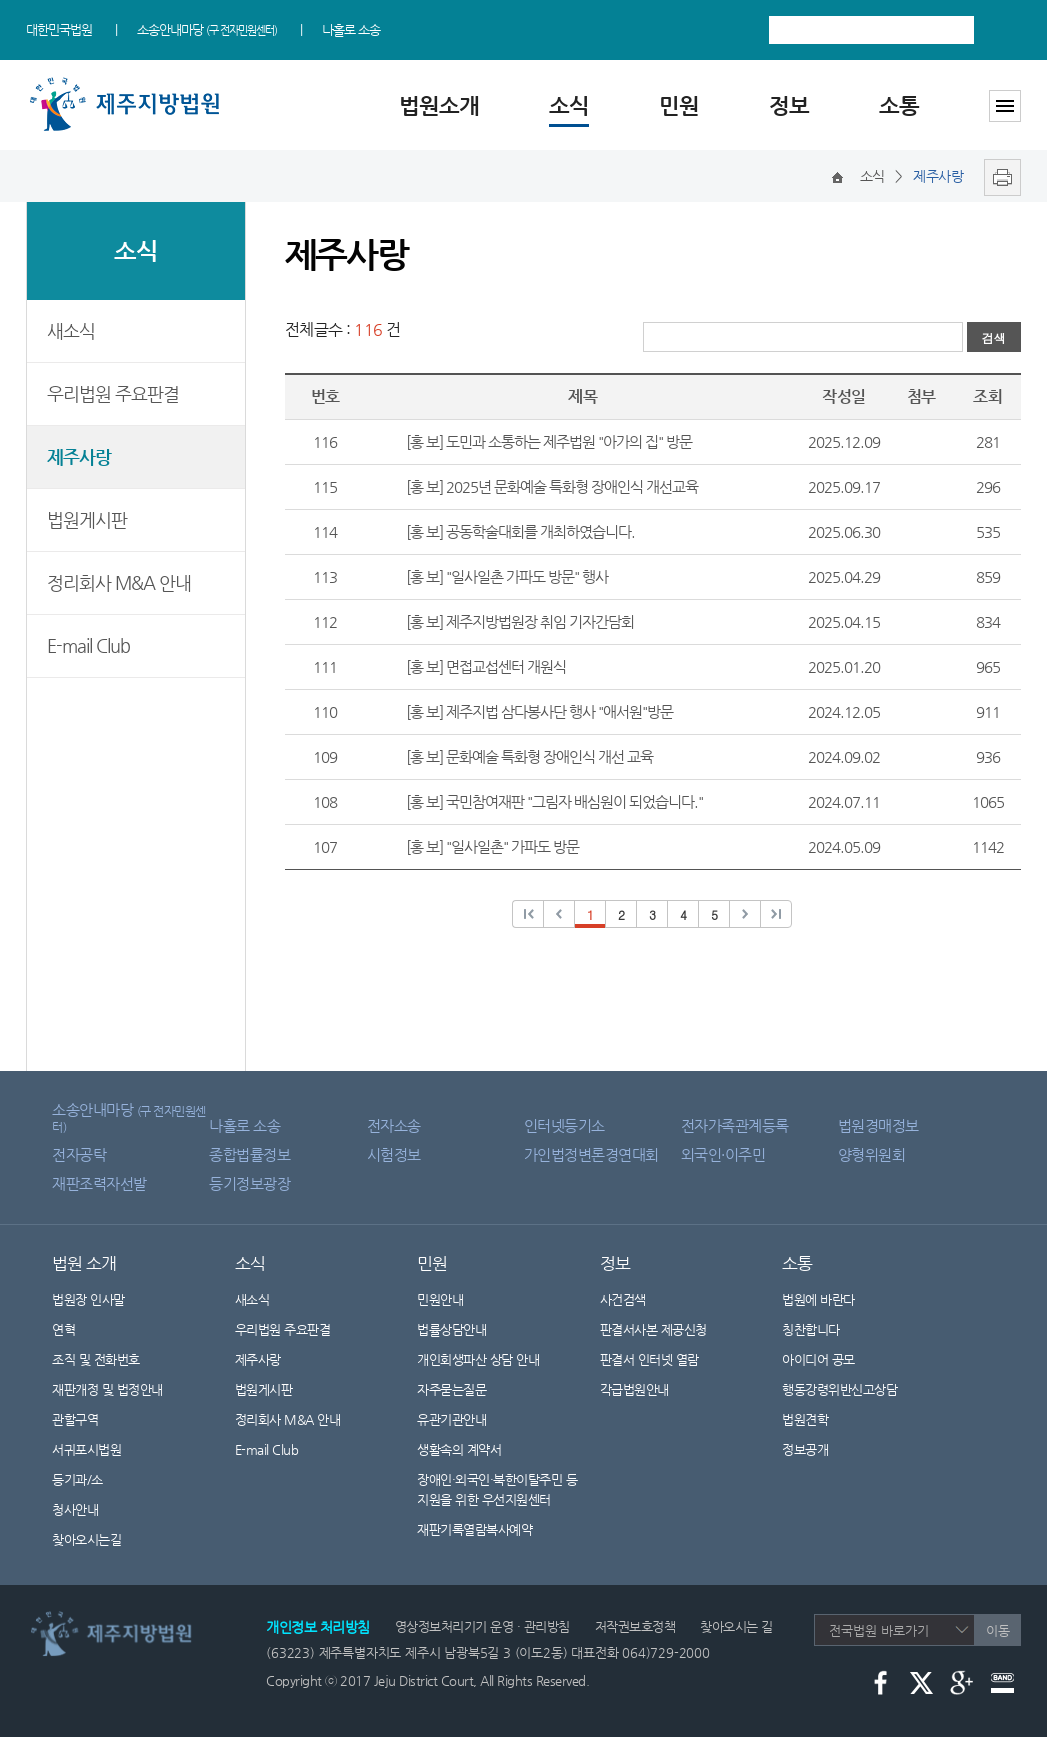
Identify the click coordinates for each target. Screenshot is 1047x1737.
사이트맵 (1005, 106)
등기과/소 (77, 1479)
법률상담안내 (451, 1329)
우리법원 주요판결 (113, 393)
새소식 (71, 330)
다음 (745, 912)
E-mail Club (88, 645)
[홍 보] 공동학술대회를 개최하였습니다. (520, 531)
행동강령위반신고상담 (839, 1389)
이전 (528, 912)
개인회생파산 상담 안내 (478, 1359)
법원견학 (805, 1419)
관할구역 (75, 1419)
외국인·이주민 (723, 1154)
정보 (789, 105)
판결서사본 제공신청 (666, 1329)
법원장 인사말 (88, 1299)
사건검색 (623, 1299)
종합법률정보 (249, 1154)
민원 (679, 105)
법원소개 (439, 105)
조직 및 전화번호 (96, 1359)
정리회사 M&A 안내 (119, 582)
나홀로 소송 (351, 29)
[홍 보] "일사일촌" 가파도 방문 (492, 846)
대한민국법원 (59, 29)
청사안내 (75, 1509)
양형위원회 (872, 1154)
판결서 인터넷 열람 (662, 1359)
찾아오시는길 (86, 1539)
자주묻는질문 (451, 1389)
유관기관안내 (451, 1419)
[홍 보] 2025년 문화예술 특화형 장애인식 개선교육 (552, 486)
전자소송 (394, 1125)
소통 (899, 105)
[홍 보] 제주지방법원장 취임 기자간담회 (520, 621)
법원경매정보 (878, 1125)
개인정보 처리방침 (318, 1627)
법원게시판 (87, 519)
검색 (1002, 30)
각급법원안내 (645, 1389)
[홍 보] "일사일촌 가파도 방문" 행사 (507, 576)
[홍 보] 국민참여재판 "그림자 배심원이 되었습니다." (554, 801)
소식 (569, 105)
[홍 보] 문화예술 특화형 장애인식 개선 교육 (529, 756)
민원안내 (440, 1299)
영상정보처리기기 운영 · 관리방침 (482, 1626)
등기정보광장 (249, 1183)
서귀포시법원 (86, 1449)
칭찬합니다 (811, 1329)
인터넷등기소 (564, 1125)
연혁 (63, 1329)
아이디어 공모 (818, 1359)
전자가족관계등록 (735, 1125)
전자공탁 (79, 1154)
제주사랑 (79, 456)
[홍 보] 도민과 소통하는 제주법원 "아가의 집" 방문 (549, 441)
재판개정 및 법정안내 (107, 1389)
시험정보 (394, 1154)
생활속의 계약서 (459, 1449)
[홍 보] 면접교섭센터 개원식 (486, 666)
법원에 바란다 (818, 1299)
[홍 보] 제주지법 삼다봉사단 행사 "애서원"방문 (539, 711)
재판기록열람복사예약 (474, 1529)
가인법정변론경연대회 (591, 1154)
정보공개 (817, 1449)
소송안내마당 (207, 29)
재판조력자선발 (99, 1183)
